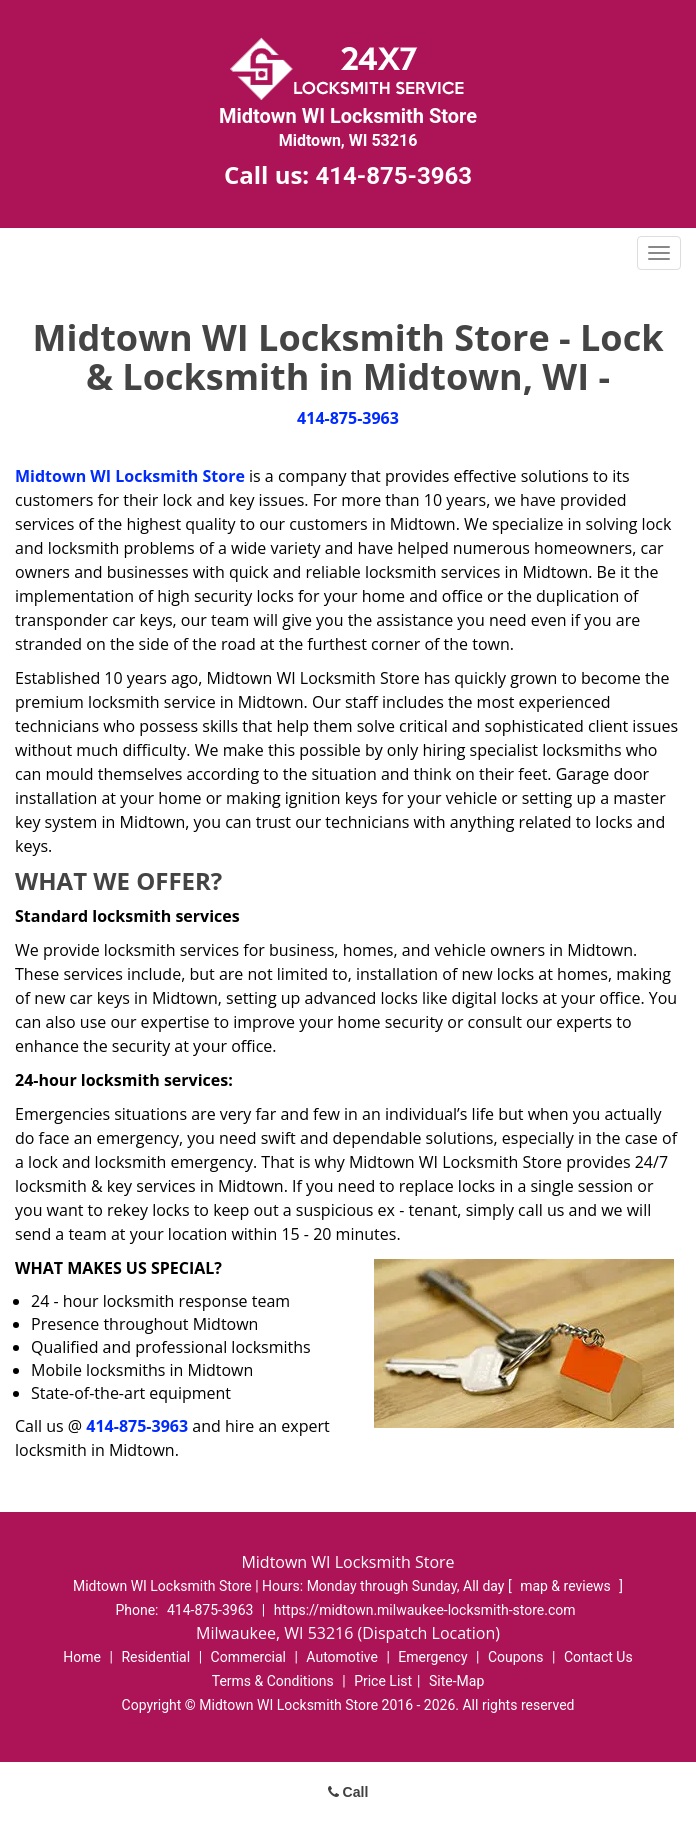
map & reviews (567, 1586)
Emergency (432, 1657)
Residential (155, 1657)
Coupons (516, 1657)
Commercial (248, 1657)
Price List (383, 1681)
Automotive (342, 1657)
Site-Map (456, 1681)
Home (82, 1657)
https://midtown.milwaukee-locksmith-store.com (425, 1610)
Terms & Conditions (273, 1681)
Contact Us (598, 1657)
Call (348, 1792)
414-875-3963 (393, 176)
